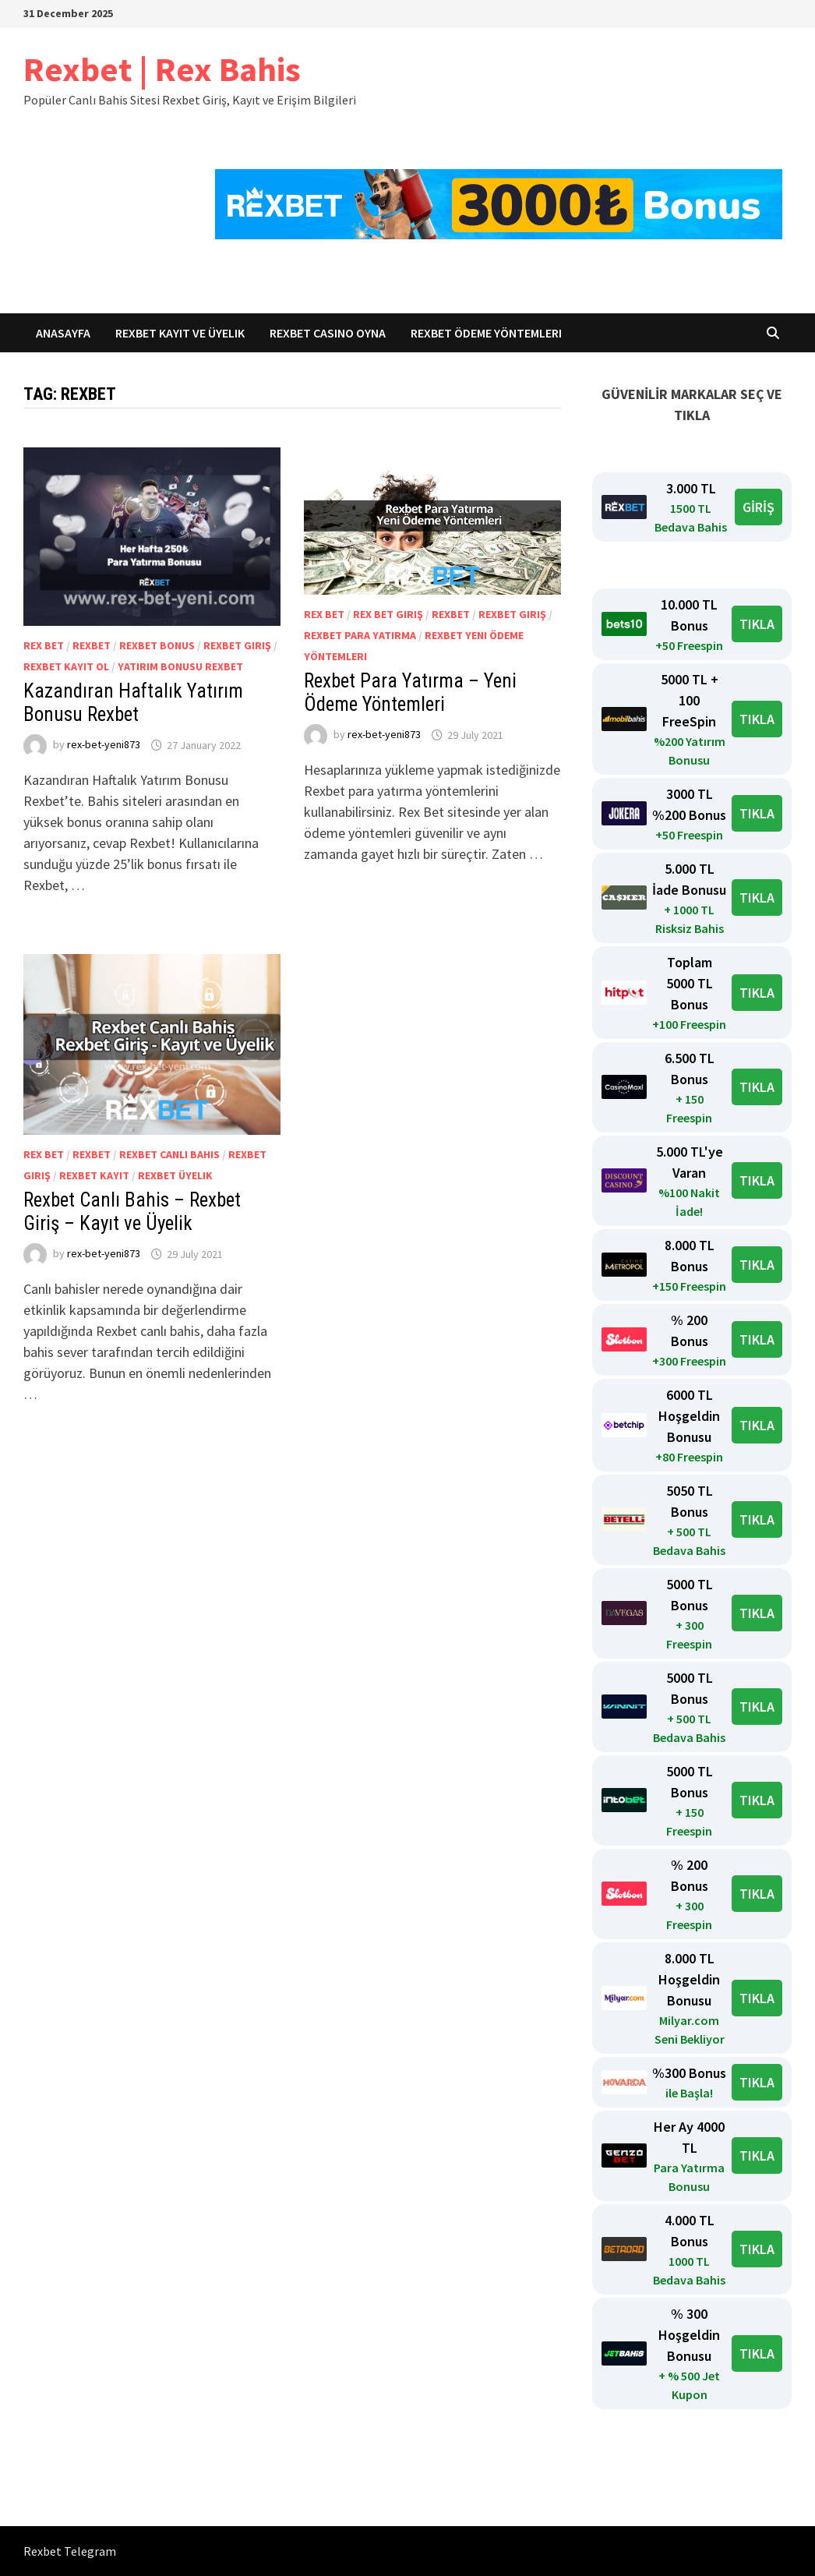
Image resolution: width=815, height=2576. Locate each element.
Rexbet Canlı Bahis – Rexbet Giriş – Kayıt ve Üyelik (132, 1212)
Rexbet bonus (157, 645)
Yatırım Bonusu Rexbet (180, 666)
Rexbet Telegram (69, 2551)
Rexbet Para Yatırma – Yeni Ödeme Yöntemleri (410, 693)
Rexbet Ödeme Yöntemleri (486, 333)
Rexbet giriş (237, 645)
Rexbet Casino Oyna (328, 333)
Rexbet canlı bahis (169, 1154)
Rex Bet (43, 645)
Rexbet (91, 645)
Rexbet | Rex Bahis (162, 69)
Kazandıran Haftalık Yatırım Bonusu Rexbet (133, 703)
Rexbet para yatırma (360, 635)
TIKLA (756, 624)
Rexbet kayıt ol (66, 666)
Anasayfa (63, 333)
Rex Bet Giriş (388, 614)
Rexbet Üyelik (175, 1175)
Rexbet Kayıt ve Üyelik (180, 333)
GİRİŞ (758, 507)
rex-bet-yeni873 (103, 745)
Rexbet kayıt (94, 1175)
